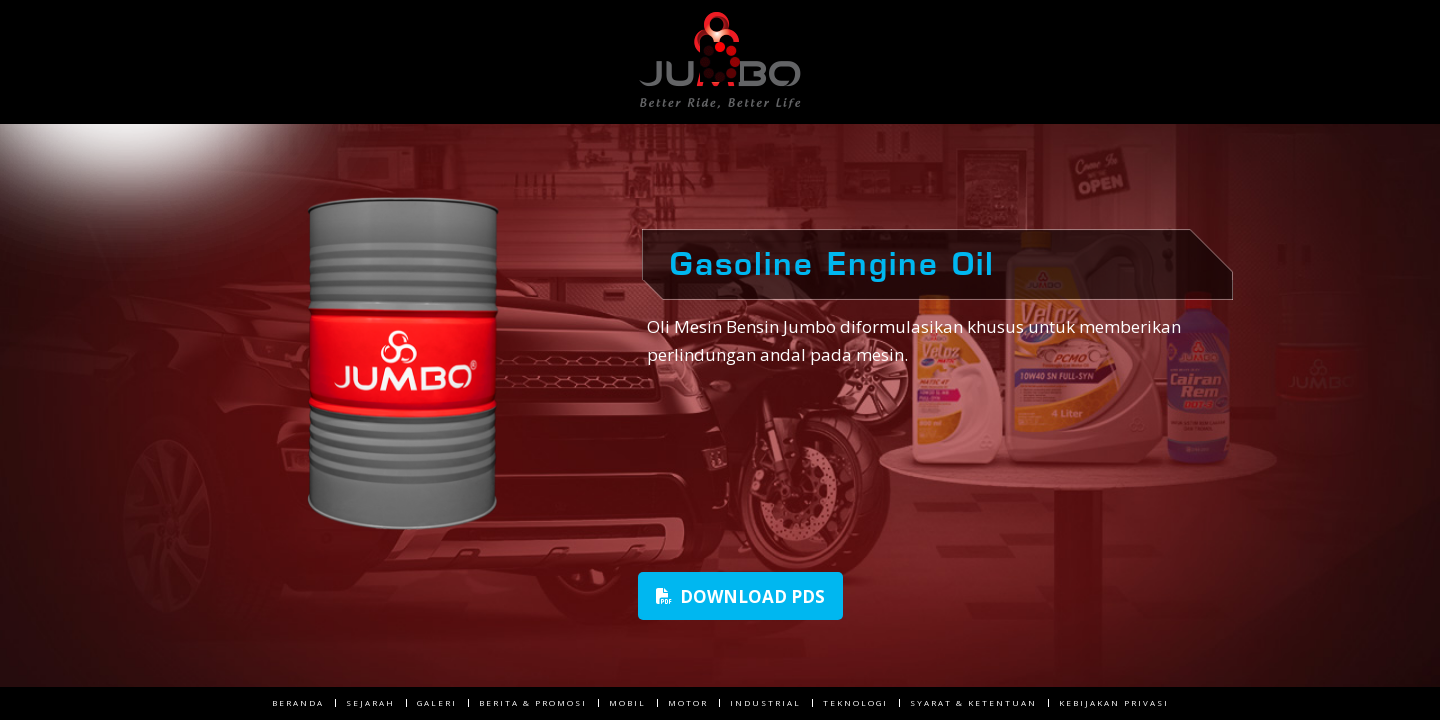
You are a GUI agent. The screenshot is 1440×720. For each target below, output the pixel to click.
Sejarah (370, 702)
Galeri (437, 702)
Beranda (298, 702)
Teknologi (855, 702)
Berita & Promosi (533, 702)
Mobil (627, 702)
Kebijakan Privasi (1114, 702)
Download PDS (740, 596)
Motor (688, 702)
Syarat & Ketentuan (973, 702)
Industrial (765, 702)
